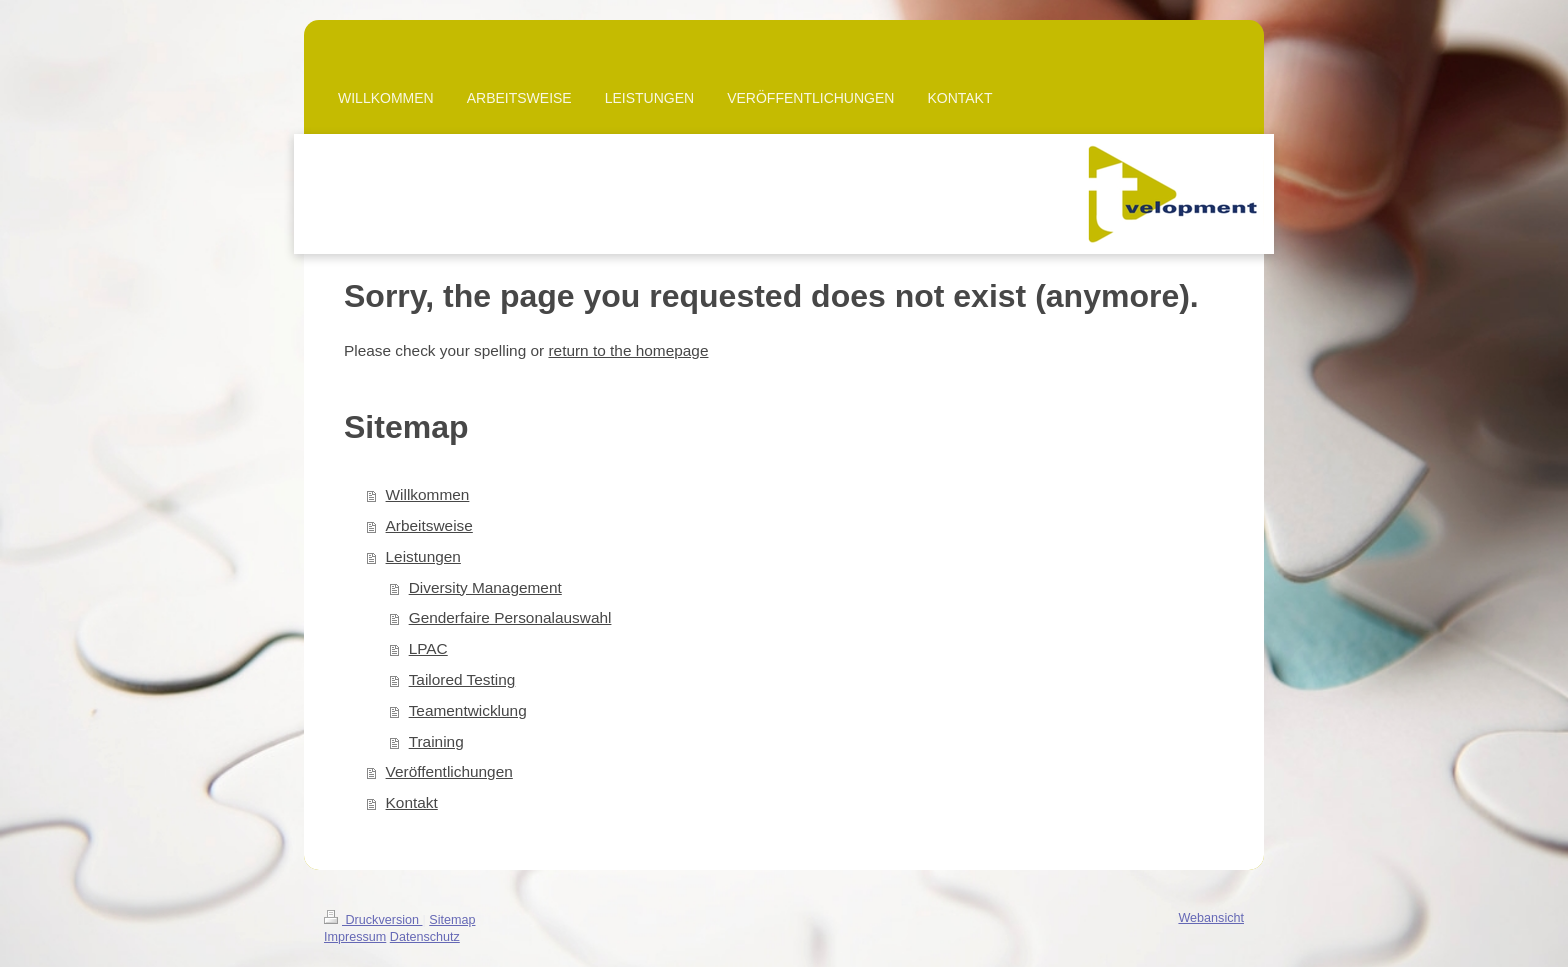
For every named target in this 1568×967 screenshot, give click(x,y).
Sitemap (452, 920)
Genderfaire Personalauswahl (510, 617)
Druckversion (373, 920)
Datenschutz (425, 937)
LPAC (428, 648)
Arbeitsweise (429, 525)
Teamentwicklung (468, 710)
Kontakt (412, 802)
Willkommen (428, 494)
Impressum (355, 937)
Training (436, 741)
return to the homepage (628, 350)
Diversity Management (485, 587)
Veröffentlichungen (449, 771)
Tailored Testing (462, 679)
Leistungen (423, 556)
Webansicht (1211, 918)
